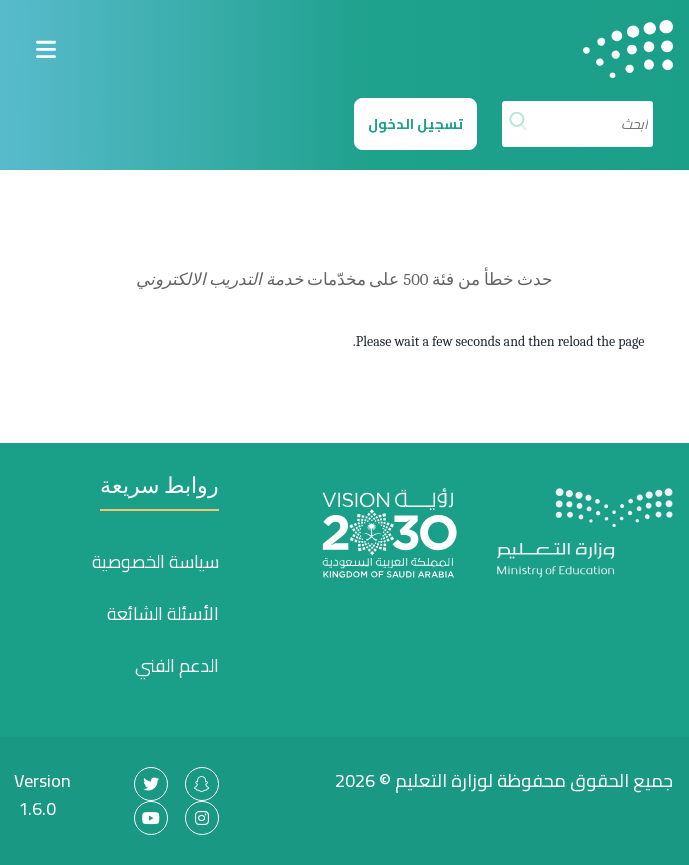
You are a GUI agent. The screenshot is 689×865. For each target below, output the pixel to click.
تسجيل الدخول (415, 124)
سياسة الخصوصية (155, 562)
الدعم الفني (177, 666)
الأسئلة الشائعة (163, 614)
